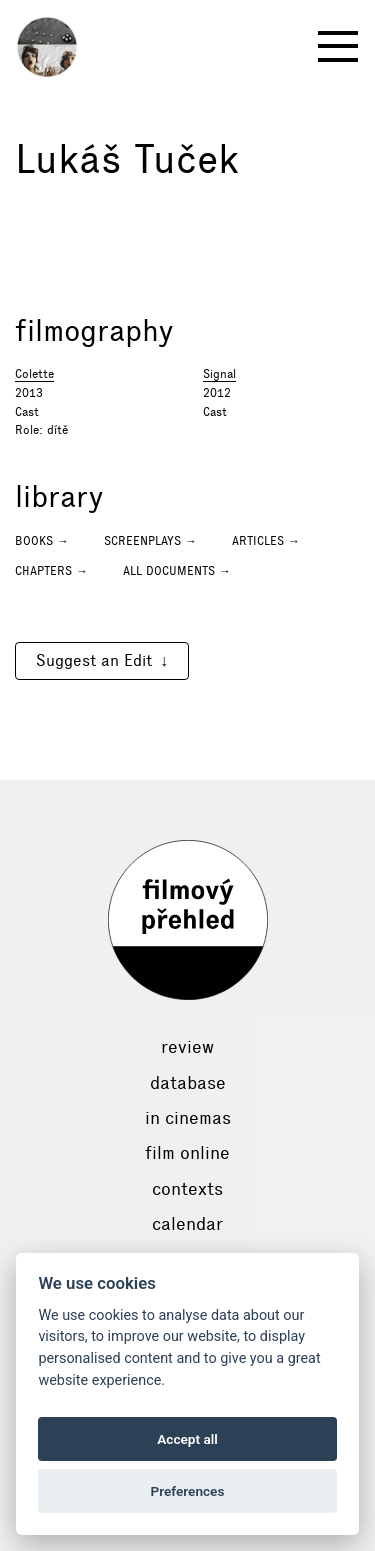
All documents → (177, 571)
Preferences (188, 1491)
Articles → (266, 541)
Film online (187, 1153)
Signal (219, 374)
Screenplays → (150, 541)
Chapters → (51, 571)
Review (187, 1047)
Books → (42, 541)
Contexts (187, 1189)
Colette (34, 374)
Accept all (187, 1439)
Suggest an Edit (94, 660)
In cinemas (188, 1118)
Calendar (187, 1224)
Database (188, 1083)
